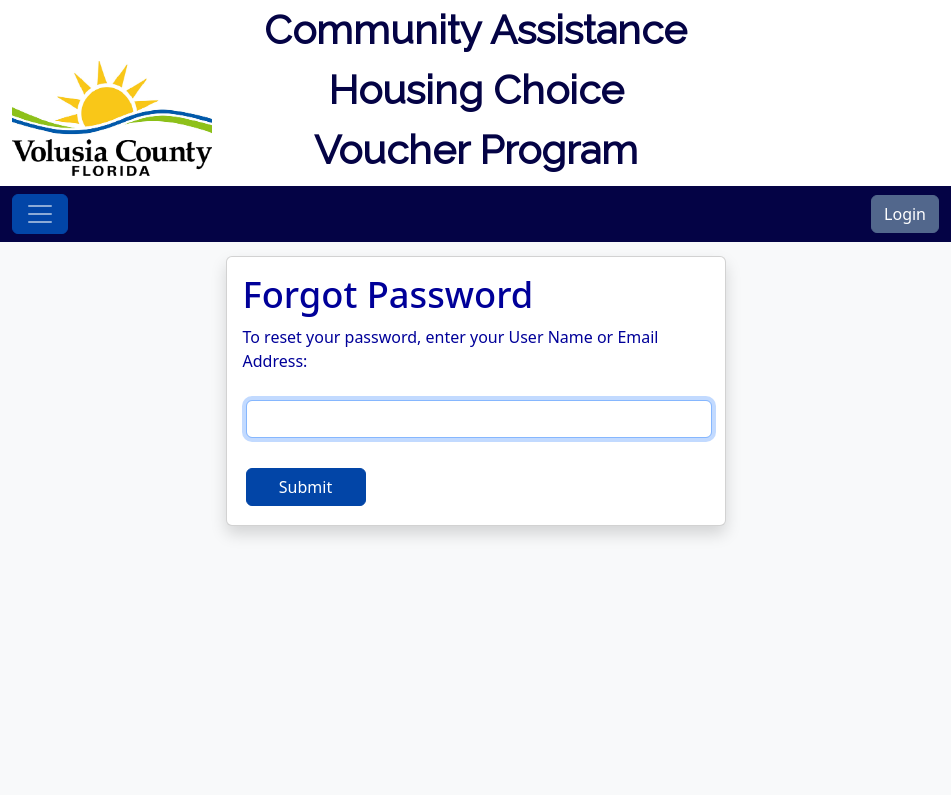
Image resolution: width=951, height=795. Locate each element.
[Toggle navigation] (40, 214)
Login (905, 214)
